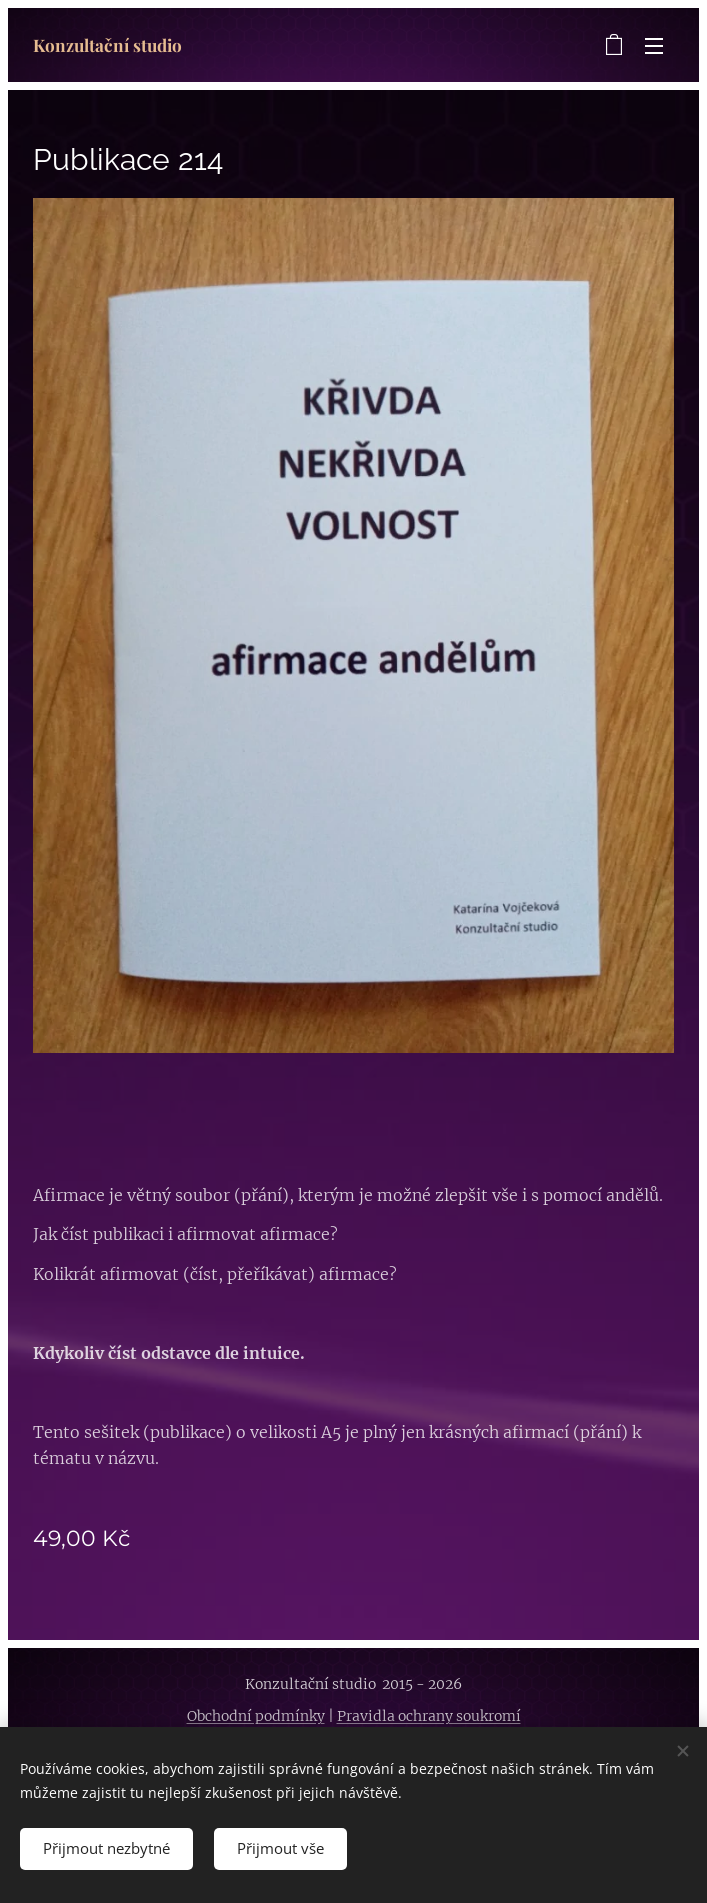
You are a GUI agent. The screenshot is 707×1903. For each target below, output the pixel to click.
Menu (654, 46)
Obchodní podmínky (256, 1716)
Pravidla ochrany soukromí (429, 1716)
